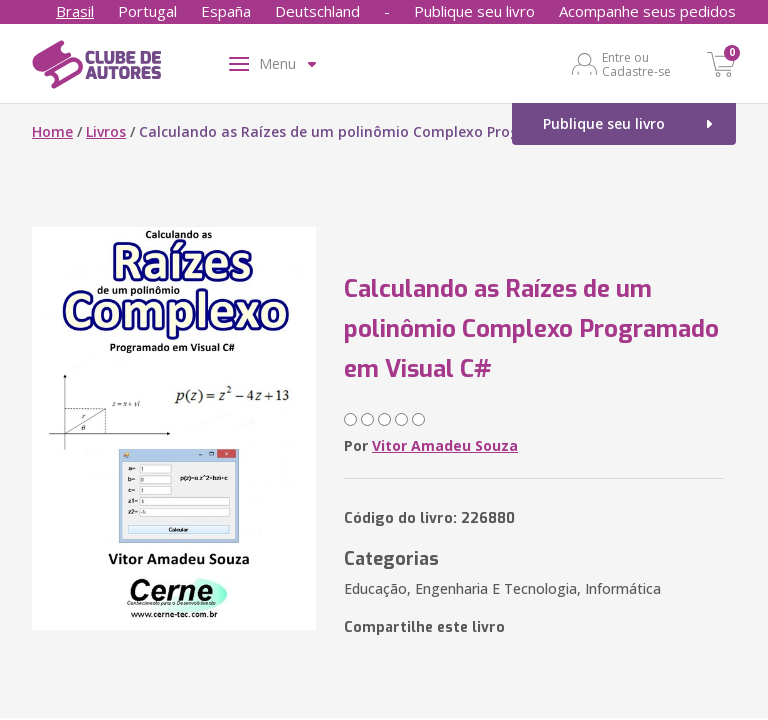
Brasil (75, 11)
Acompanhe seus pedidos (647, 11)
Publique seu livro (474, 11)
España (226, 11)
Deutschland (317, 11)
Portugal (147, 11)
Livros (106, 131)
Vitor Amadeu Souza (445, 445)
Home (52, 131)
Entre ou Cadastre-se (636, 64)
